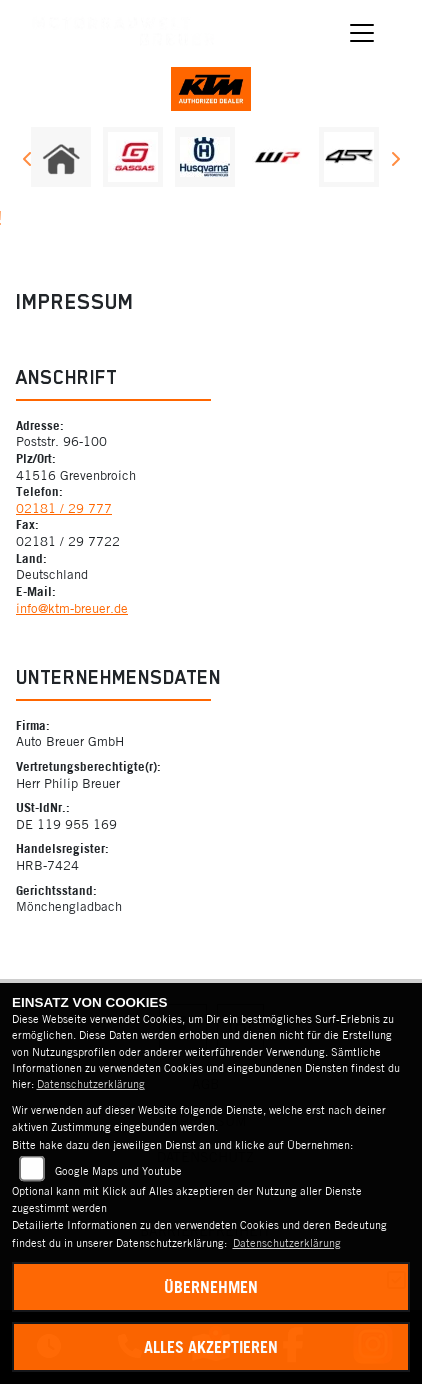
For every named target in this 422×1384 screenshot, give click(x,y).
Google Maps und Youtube (118, 1171)
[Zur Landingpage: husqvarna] (205, 157)
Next (394, 162)
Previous (27, 162)
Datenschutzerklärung (91, 1084)
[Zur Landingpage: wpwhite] (277, 157)
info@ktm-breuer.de (72, 608)
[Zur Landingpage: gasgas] (133, 157)
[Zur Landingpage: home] (61, 157)
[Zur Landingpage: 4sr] (349, 157)
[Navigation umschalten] (363, 33)
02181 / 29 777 (64, 508)
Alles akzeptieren (211, 1347)
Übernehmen (211, 1287)
